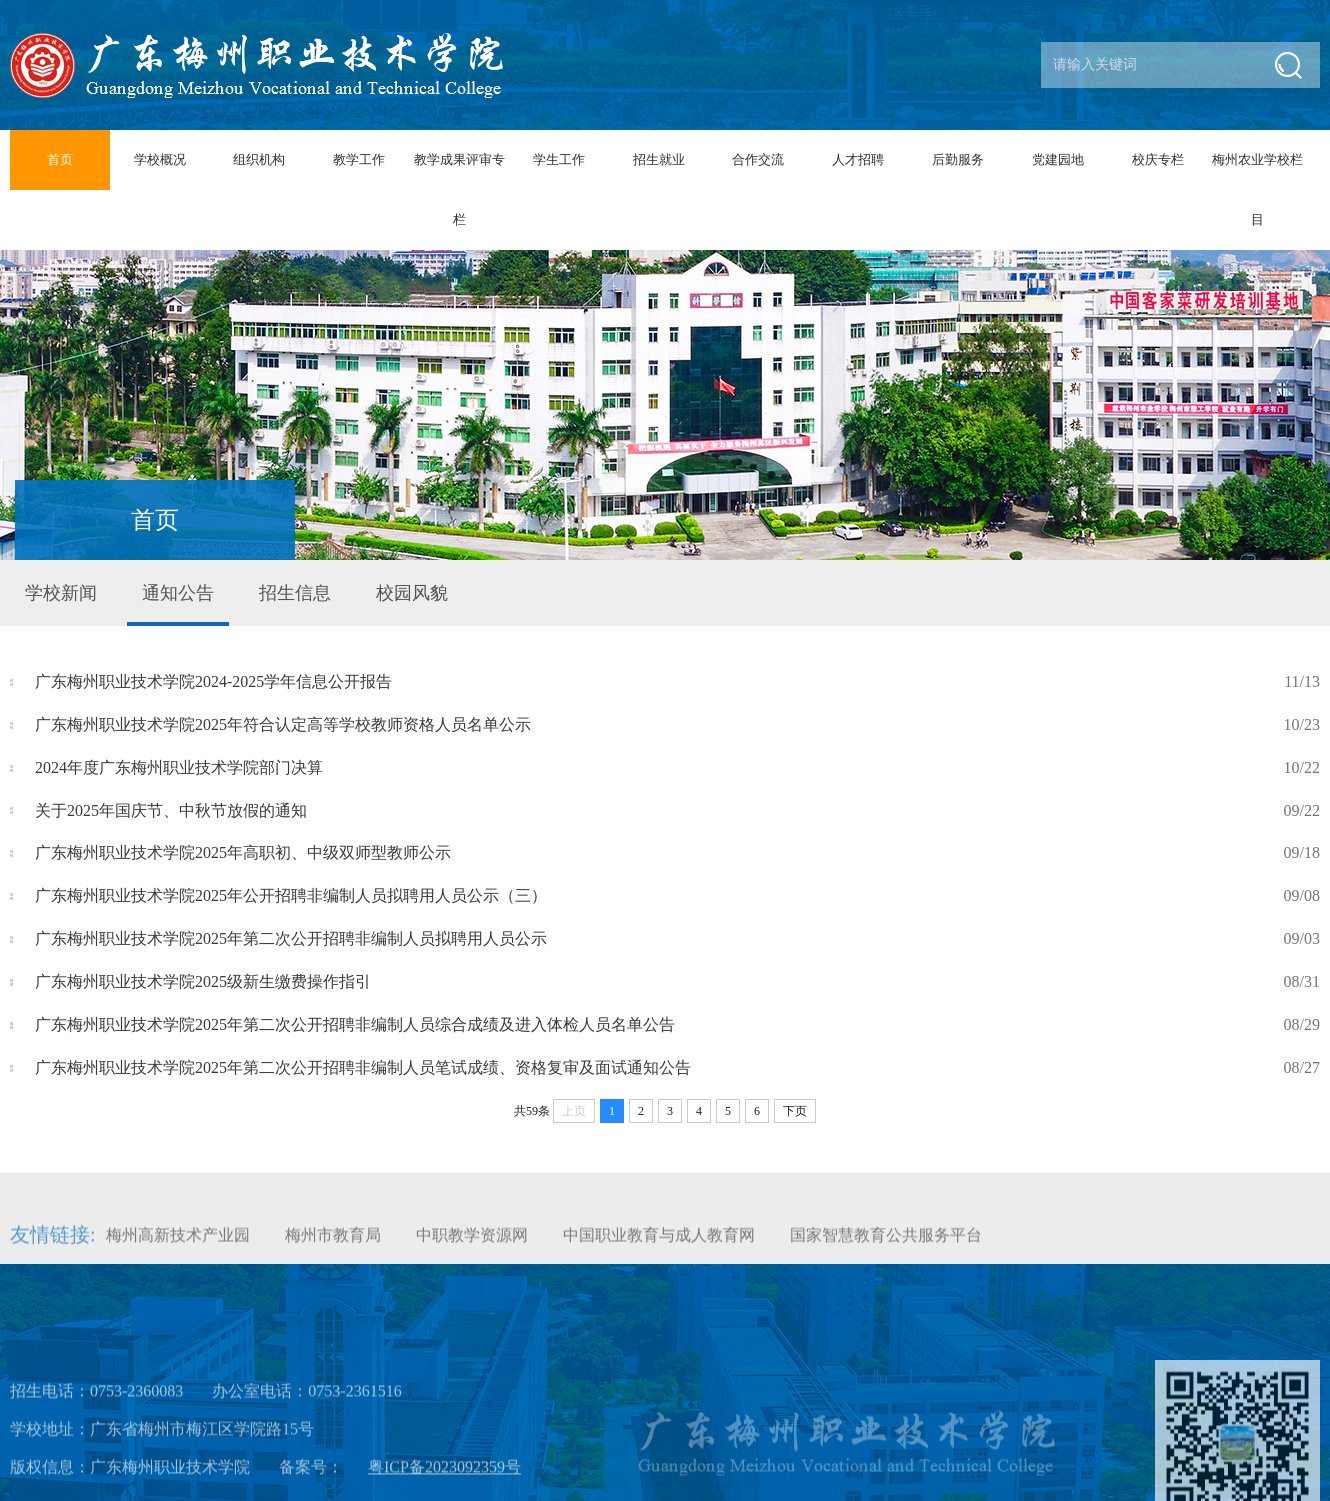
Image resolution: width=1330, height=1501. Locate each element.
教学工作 (359, 159)
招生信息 (295, 593)
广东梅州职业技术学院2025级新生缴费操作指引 (677, 982)
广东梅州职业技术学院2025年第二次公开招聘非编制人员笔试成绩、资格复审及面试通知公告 (677, 1068)
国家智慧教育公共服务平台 (886, 1244)
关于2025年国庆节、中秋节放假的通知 (677, 811)
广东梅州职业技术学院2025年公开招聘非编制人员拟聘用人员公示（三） (677, 896)
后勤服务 (958, 159)
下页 (795, 1111)
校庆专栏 (1158, 159)
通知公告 (178, 593)
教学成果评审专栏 (459, 189)
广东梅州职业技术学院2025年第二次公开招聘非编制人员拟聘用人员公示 (677, 939)
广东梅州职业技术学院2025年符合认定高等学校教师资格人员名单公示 (677, 725)
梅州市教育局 (333, 1244)
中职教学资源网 (472, 1244)
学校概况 (160, 159)
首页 (60, 159)
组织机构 (259, 159)
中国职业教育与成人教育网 (659, 1244)
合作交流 (758, 159)
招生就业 (659, 159)
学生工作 (559, 159)
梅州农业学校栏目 (1257, 189)
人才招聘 (858, 159)
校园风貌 (412, 593)
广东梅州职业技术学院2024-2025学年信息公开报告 (677, 682)
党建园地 (1058, 159)
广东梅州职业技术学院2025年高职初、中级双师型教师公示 (677, 853)
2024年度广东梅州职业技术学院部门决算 (677, 768)
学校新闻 (61, 593)
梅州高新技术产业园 (178, 1244)
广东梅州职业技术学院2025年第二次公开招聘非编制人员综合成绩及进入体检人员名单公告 (677, 1025)
